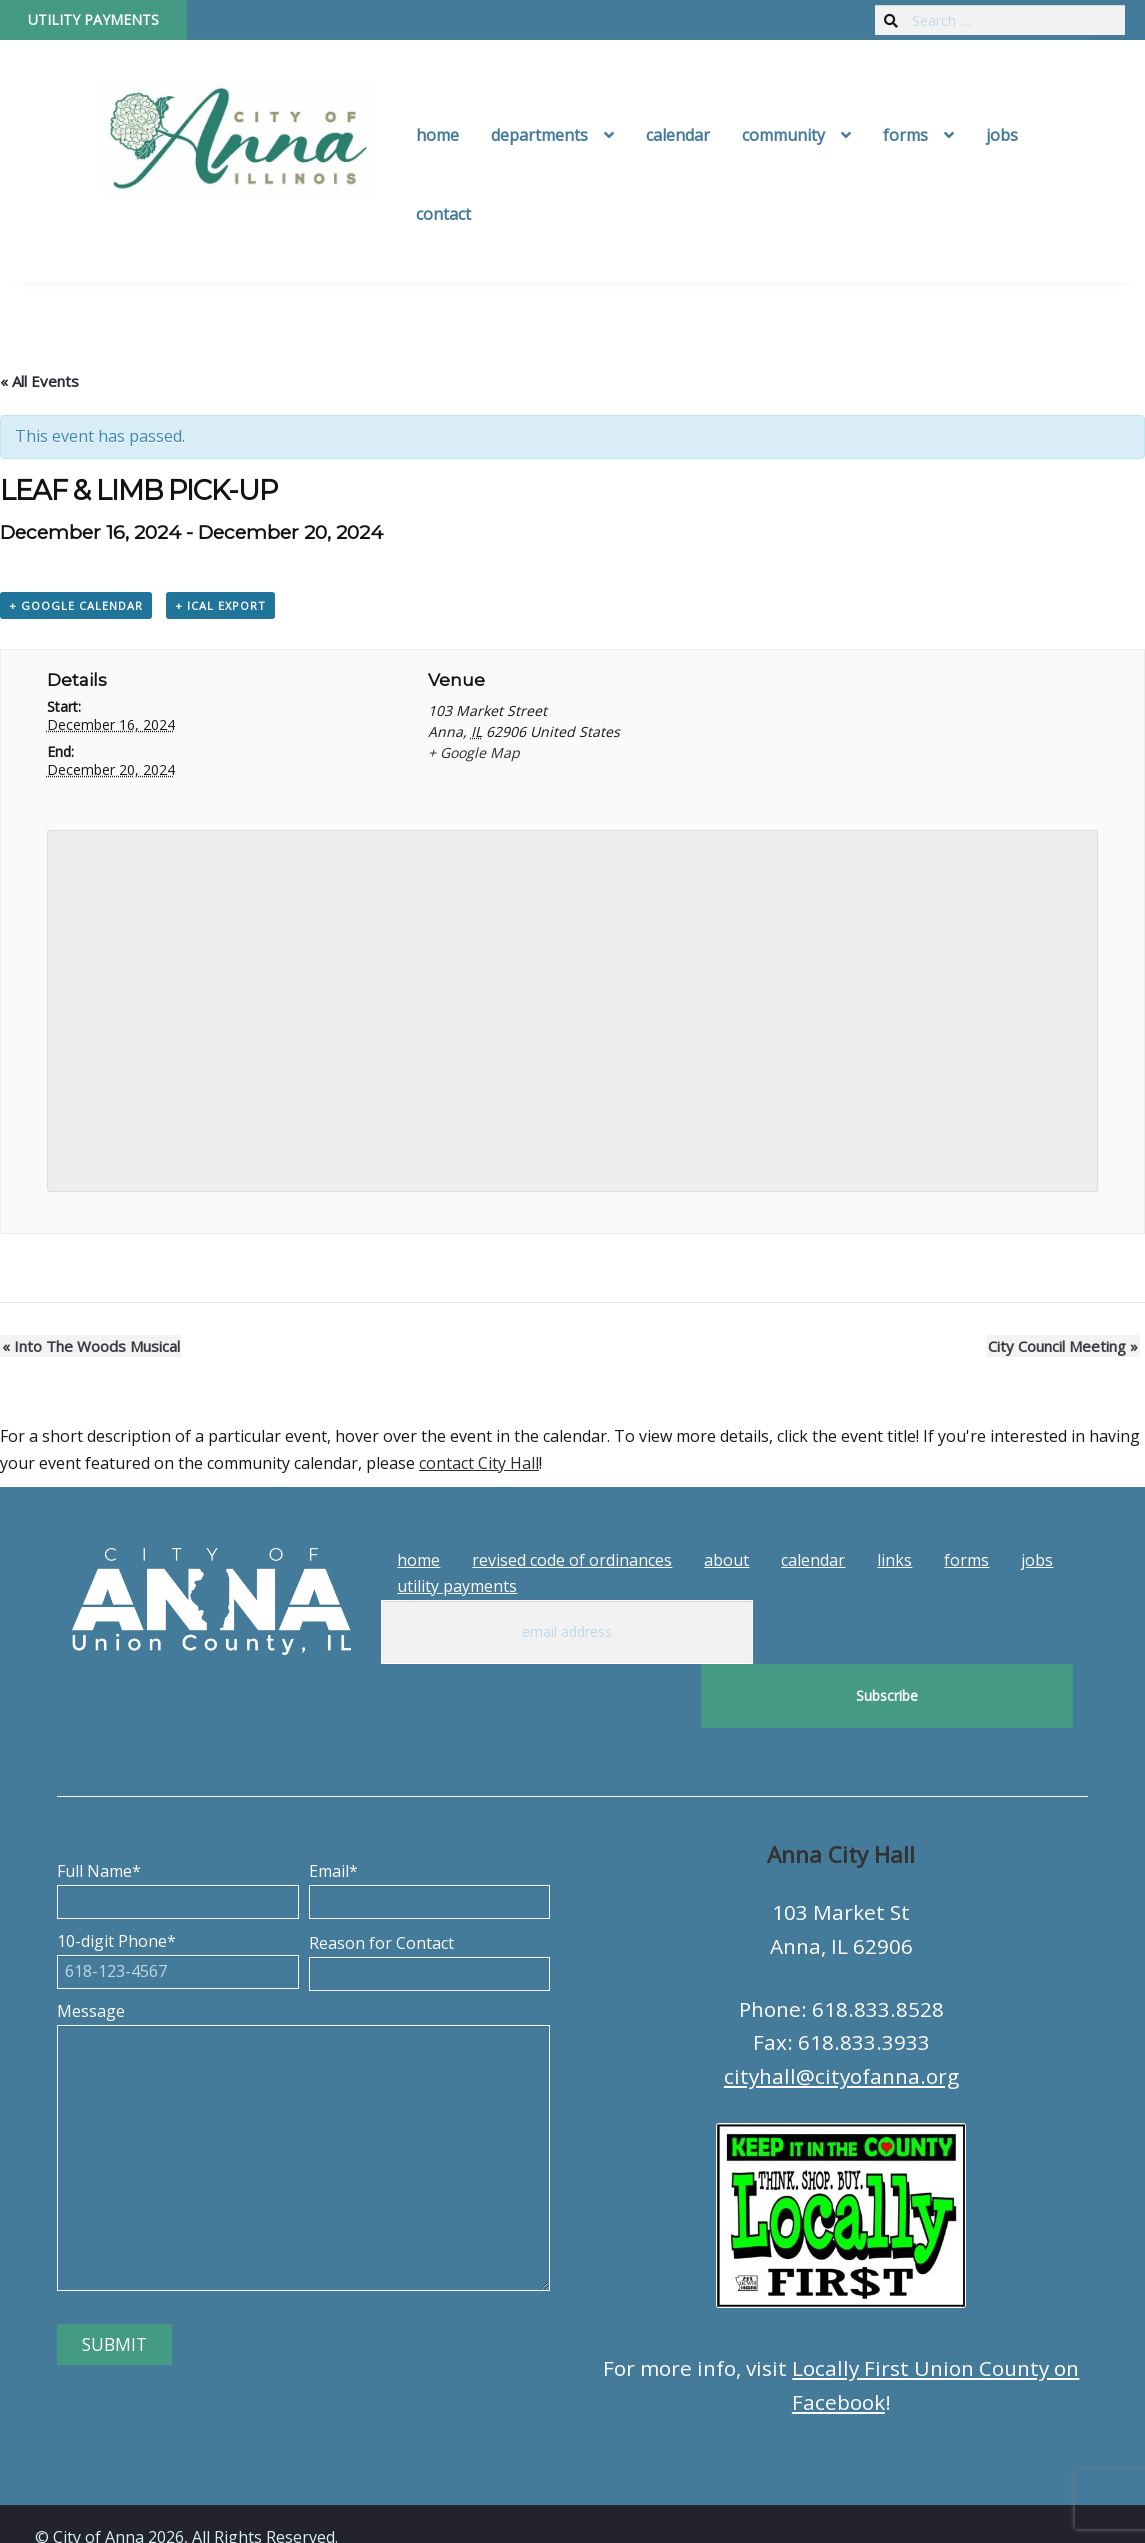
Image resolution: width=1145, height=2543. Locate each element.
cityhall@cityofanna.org (841, 2012)
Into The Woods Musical (89, 1347)
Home (437, 135)
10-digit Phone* (177, 1893)
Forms (905, 135)
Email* (429, 1823)
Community (783, 135)
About (726, 1561)
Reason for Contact (429, 1895)
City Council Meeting (1065, 1347)
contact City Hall (479, 1464)
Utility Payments (93, 19)
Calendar (678, 135)
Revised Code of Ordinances (572, 1561)
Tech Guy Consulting (427, 2509)
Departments (539, 135)
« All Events (39, 381)
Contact (443, 214)
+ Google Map (474, 753)
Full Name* (177, 1823)
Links (894, 1561)
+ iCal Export (220, 605)
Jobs (1002, 135)
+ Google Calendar (76, 605)
